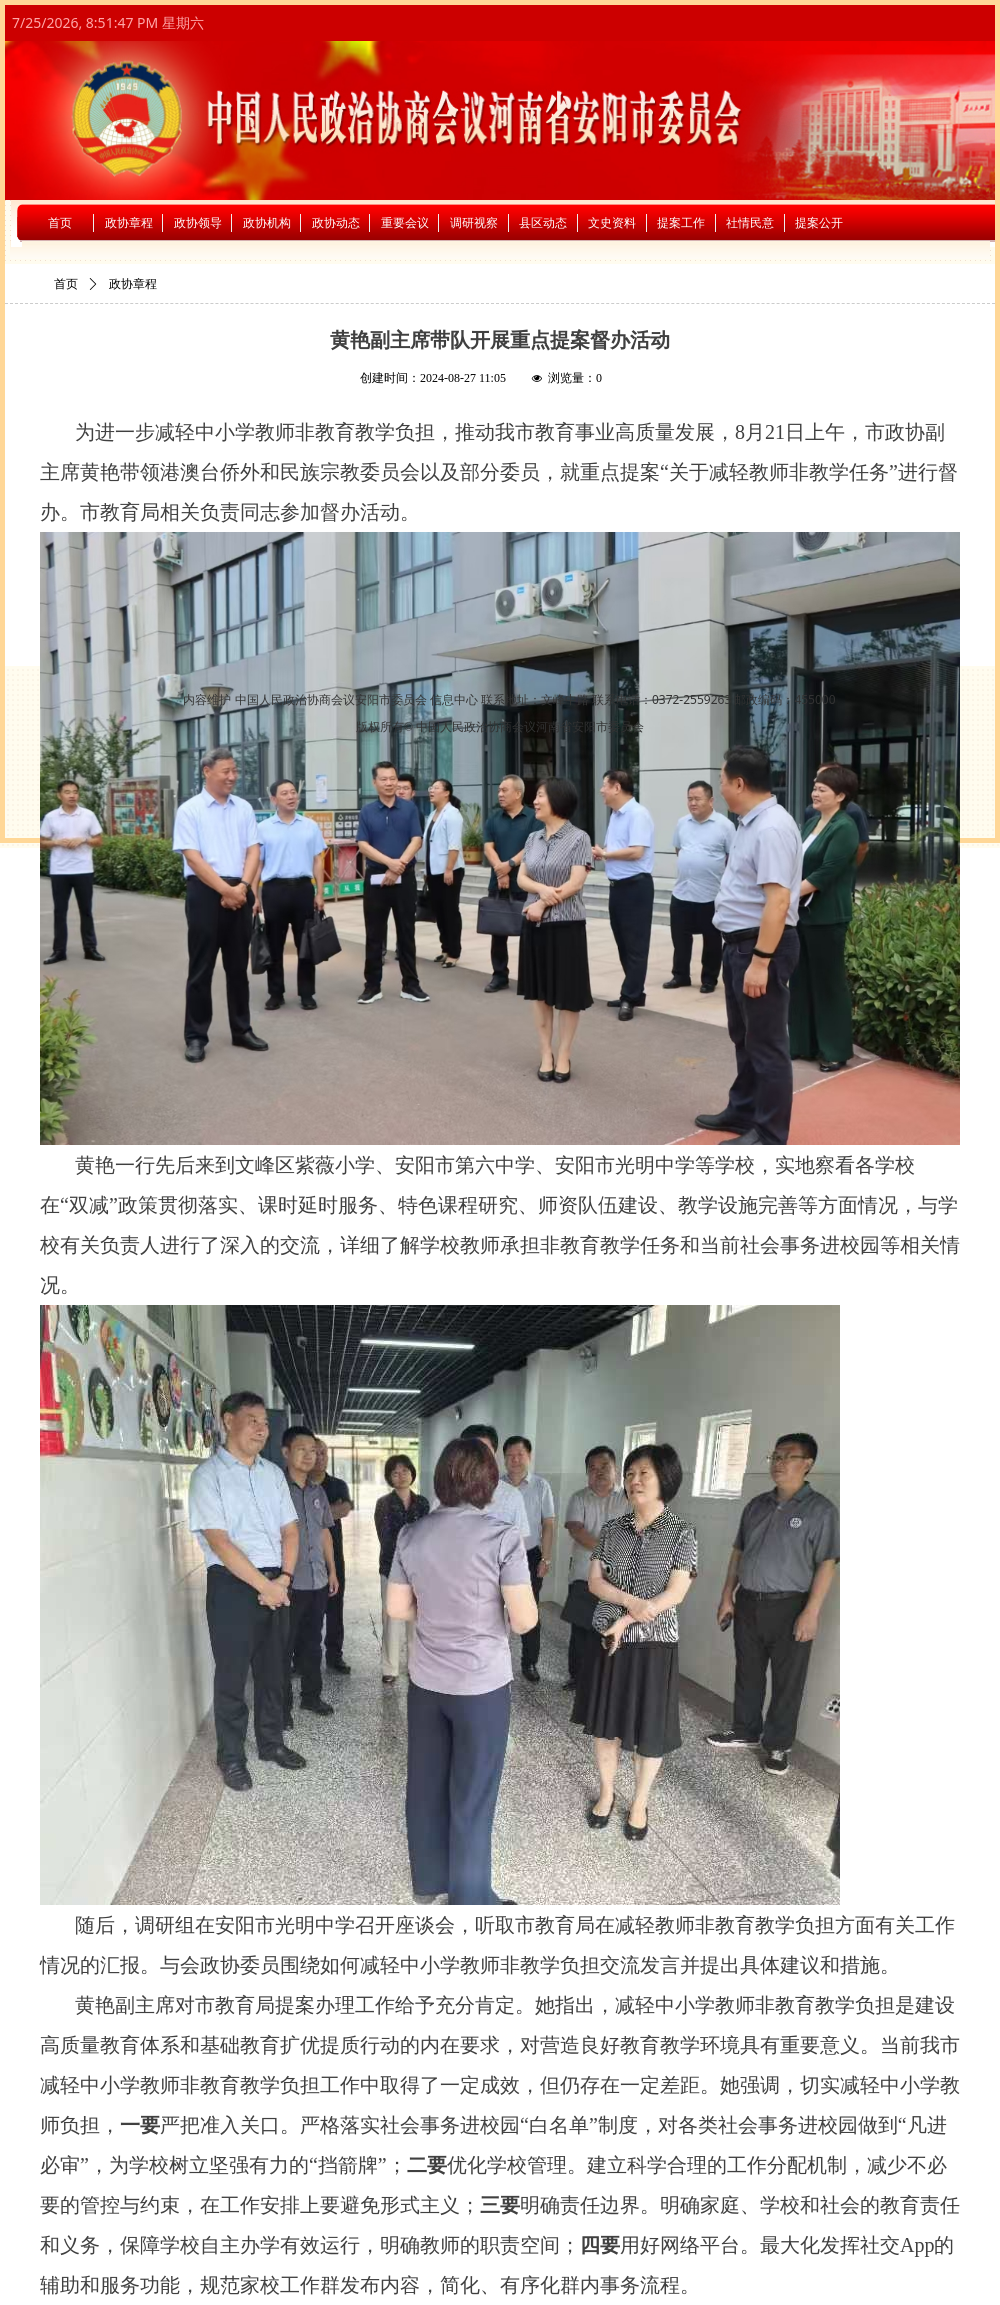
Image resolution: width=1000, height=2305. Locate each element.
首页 (66, 284)
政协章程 (133, 284)
